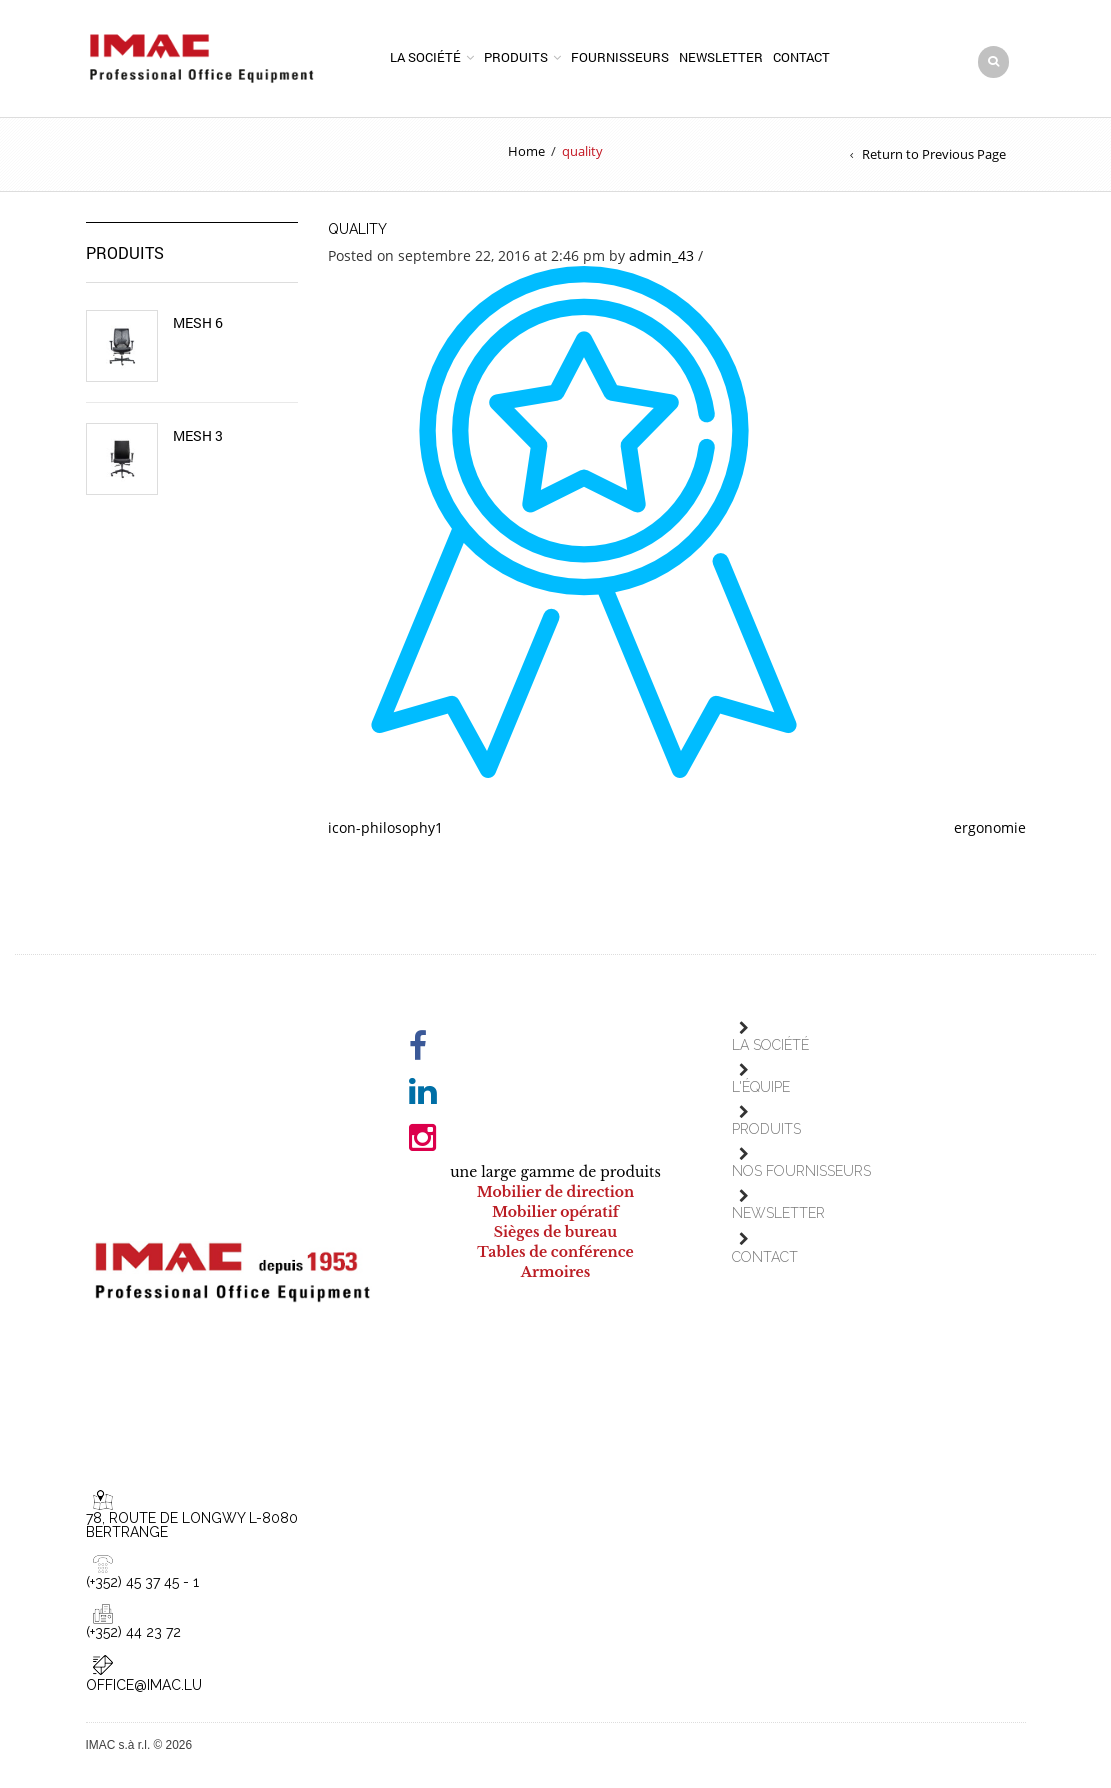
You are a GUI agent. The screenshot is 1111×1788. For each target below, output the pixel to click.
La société (425, 57)
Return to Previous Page (934, 154)
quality (357, 229)
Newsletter (721, 57)
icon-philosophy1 (385, 827)
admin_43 (661, 255)
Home (526, 151)
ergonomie (990, 827)
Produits (516, 57)
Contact (801, 57)
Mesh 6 (198, 323)
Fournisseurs (620, 57)
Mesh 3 (198, 436)
